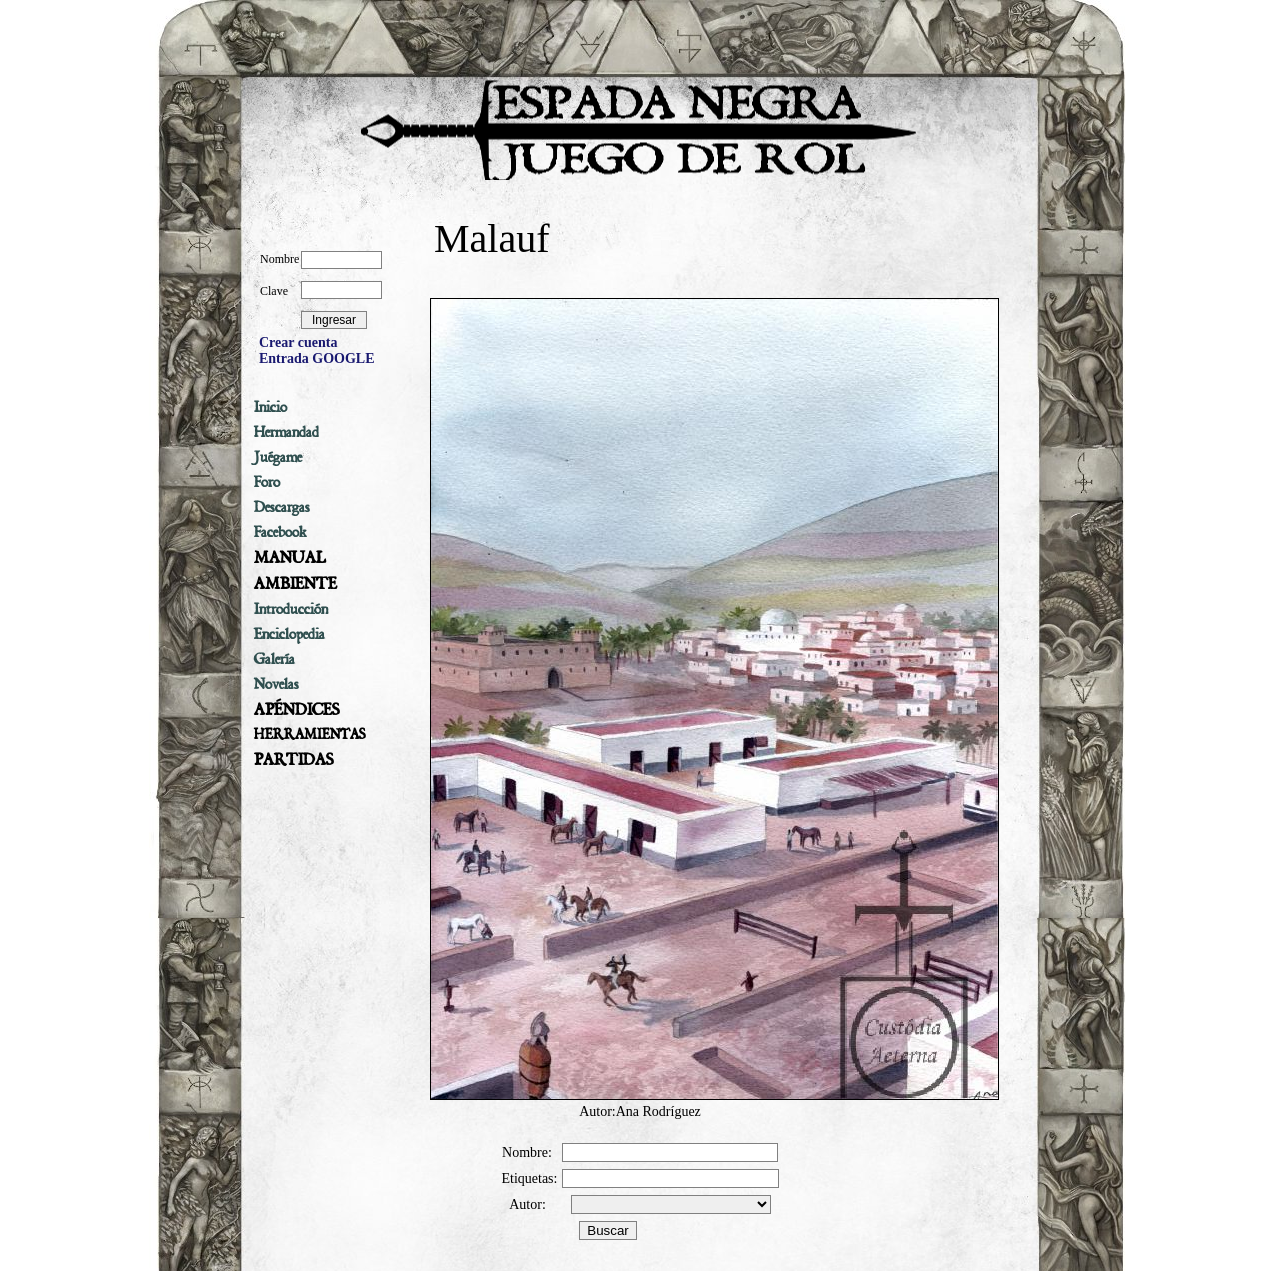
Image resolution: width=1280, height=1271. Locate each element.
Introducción (291, 609)
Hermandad (286, 432)
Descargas (282, 507)
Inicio (270, 407)
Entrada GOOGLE (317, 358)
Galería (274, 659)
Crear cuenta (298, 342)
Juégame (278, 457)
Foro (267, 482)
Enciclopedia (289, 634)
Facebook (280, 532)
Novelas (276, 684)
